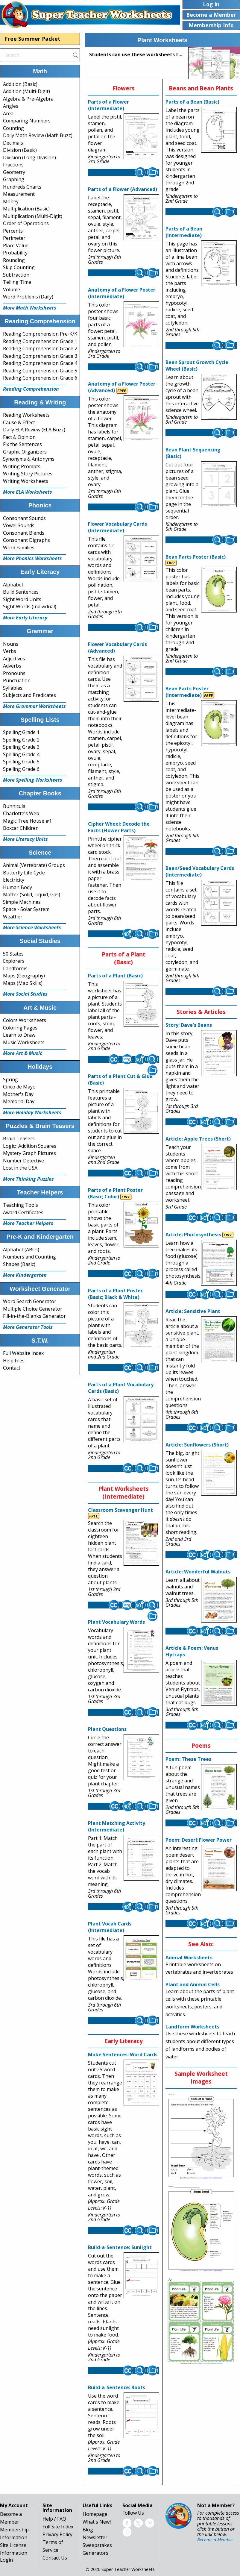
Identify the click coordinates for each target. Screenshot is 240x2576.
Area (8, 113)
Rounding (14, 260)
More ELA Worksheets (27, 492)
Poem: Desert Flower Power (198, 1840)
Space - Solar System (26, 909)
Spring (10, 1079)
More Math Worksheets (29, 307)
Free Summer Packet (32, 38)
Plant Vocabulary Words (116, 1622)
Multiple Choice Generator (32, 1309)
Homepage (95, 2514)
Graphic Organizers (25, 451)
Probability (15, 252)
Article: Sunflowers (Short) (197, 1444)
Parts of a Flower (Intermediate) (108, 105)
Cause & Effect (19, 422)
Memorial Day (18, 1101)
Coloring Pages (20, 1027)
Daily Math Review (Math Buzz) (37, 135)
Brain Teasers (19, 1138)
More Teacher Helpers (28, 1223)
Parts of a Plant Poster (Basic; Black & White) (115, 1293)
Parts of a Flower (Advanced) (122, 189)
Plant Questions (107, 1729)
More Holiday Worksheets (32, 1112)
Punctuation (17, 680)
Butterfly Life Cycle (24, 872)
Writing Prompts (21, 466)
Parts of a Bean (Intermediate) (183, 232)
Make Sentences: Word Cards (122, 2054)
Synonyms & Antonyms (28, 459)
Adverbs (12, 665)
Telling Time (17, 282)
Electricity (13, 880)
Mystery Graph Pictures (29, 1153)
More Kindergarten (25, 1275)
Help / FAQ (54, 2519)
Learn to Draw (19, 1035)
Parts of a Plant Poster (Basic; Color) (115, 1193)
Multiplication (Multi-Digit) (32, 216)
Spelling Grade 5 (21, 761)
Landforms (15, 968)
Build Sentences (21, 592)
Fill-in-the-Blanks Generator (34, 1316)
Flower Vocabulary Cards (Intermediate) (117, 527)
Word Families (18, 547)
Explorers (14, 961)
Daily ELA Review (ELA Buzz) (34, 429)
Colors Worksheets (24, 1020)
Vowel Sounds (18, 525)
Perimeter (14, 238)
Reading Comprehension (31, 389)
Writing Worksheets (25, 481)
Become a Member (215, 2539)
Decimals (13, 143)
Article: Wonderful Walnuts (197, 1571)
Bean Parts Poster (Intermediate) (187, 691)
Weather (12, 916)
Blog (88, 2529)
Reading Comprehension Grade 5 (40, 370)
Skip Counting (19, 267)
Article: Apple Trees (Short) (198, 1138)
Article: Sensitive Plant (192, 1311)
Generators (95, 2553)
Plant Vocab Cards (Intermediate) (109, 1927)
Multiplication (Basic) (26, 208)
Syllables (12, 688)
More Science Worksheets (32, 927)
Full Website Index (23, 1353)
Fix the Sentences (22, 444)
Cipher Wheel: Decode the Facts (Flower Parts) (119, 827)
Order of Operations (26, 223)
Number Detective (23, 1160)
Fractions (13, 164)
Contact (11, 1367)
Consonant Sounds (24, 518)
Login (6, 2560)
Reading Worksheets (26, 415)
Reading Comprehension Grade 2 (40, 348)
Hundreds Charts (22, 187)
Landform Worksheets (192, 2026)
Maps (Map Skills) (22, 983)
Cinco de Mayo (19, 1086)
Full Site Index (57, 2526)
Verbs (9, 651)
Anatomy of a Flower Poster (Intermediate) (121, 293)
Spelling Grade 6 (21, 769)
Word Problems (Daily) (28, 296)
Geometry (14, 172)
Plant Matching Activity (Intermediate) (116, 1826)
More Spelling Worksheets (32, 780)
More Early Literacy (25, 617)
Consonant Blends (23, 533)
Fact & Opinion (19, 437)
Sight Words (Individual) (29, 606)
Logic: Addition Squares (29, 1146)
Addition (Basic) (20, 84)
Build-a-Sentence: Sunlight (120, 2247)
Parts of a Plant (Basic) (115, 975)
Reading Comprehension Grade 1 (40, 341)
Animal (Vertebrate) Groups (34, 865)
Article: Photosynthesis (193, 1234)
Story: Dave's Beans (188, 1025)
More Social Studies (25, 994)
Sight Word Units (22, 599)
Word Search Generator (29, 1301)
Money (11, 201)
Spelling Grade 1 (21, 732)
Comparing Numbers (27, 120)
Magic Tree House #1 (27, 821)
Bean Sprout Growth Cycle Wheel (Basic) (196, 365)
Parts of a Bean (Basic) (192, 101)
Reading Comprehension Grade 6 (40, 378)
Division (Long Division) (29, 157)
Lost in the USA (20, 1168)
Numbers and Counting (29, 1256)
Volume (11, 289)
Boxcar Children (21, 828)
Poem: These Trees (188, 1759)
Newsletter (95, 2537)
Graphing (13, 179)
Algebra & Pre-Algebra (28, 98)
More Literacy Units (25, 839)
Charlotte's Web (21, 813)
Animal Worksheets (188, 1957)
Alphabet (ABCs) (21, 1249)
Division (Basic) (20, 150)
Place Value (15, 245)
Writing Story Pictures (27, 473)
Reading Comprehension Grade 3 (40, 356)
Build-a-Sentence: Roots (116, 2387)
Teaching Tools (20, 1205)
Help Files (14, 1360)
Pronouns (14, 673)
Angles (10, 106)
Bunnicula (14, 806)
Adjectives (14, 658)
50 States (13, 953)
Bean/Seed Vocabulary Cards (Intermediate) (199, 871)
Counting (13, 128)
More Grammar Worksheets (34, 706)
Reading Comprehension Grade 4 (40, 363)
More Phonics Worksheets (32, 558)
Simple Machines (22, 902)
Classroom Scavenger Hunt (120, 1510)
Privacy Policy (57, 2534)
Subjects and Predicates (29, 695)
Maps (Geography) (24, 975)
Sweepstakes (97, 2545)
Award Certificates (23, 1212)
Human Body (17, 887)
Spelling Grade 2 (21, 739)
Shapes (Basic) (19, 1264)
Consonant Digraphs (26, 540)
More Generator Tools (28, 1327)
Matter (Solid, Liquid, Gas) (31, 894)
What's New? (97, 2522)
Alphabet (13, 584)
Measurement (19, 194)
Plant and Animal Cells (192, 1984)
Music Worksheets (24, 1042)
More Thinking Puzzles (28, 1179)
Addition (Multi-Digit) (26, 91)
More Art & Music (22, 1053)
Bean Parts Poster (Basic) (195, 557)
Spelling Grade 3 (21, 747)
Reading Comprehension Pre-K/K (40, 333)
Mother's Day (18, 1094)
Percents (13, 231)
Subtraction (16, 275)
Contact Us (54, 2557)
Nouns (10, 644)
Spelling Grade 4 (21, 754)
